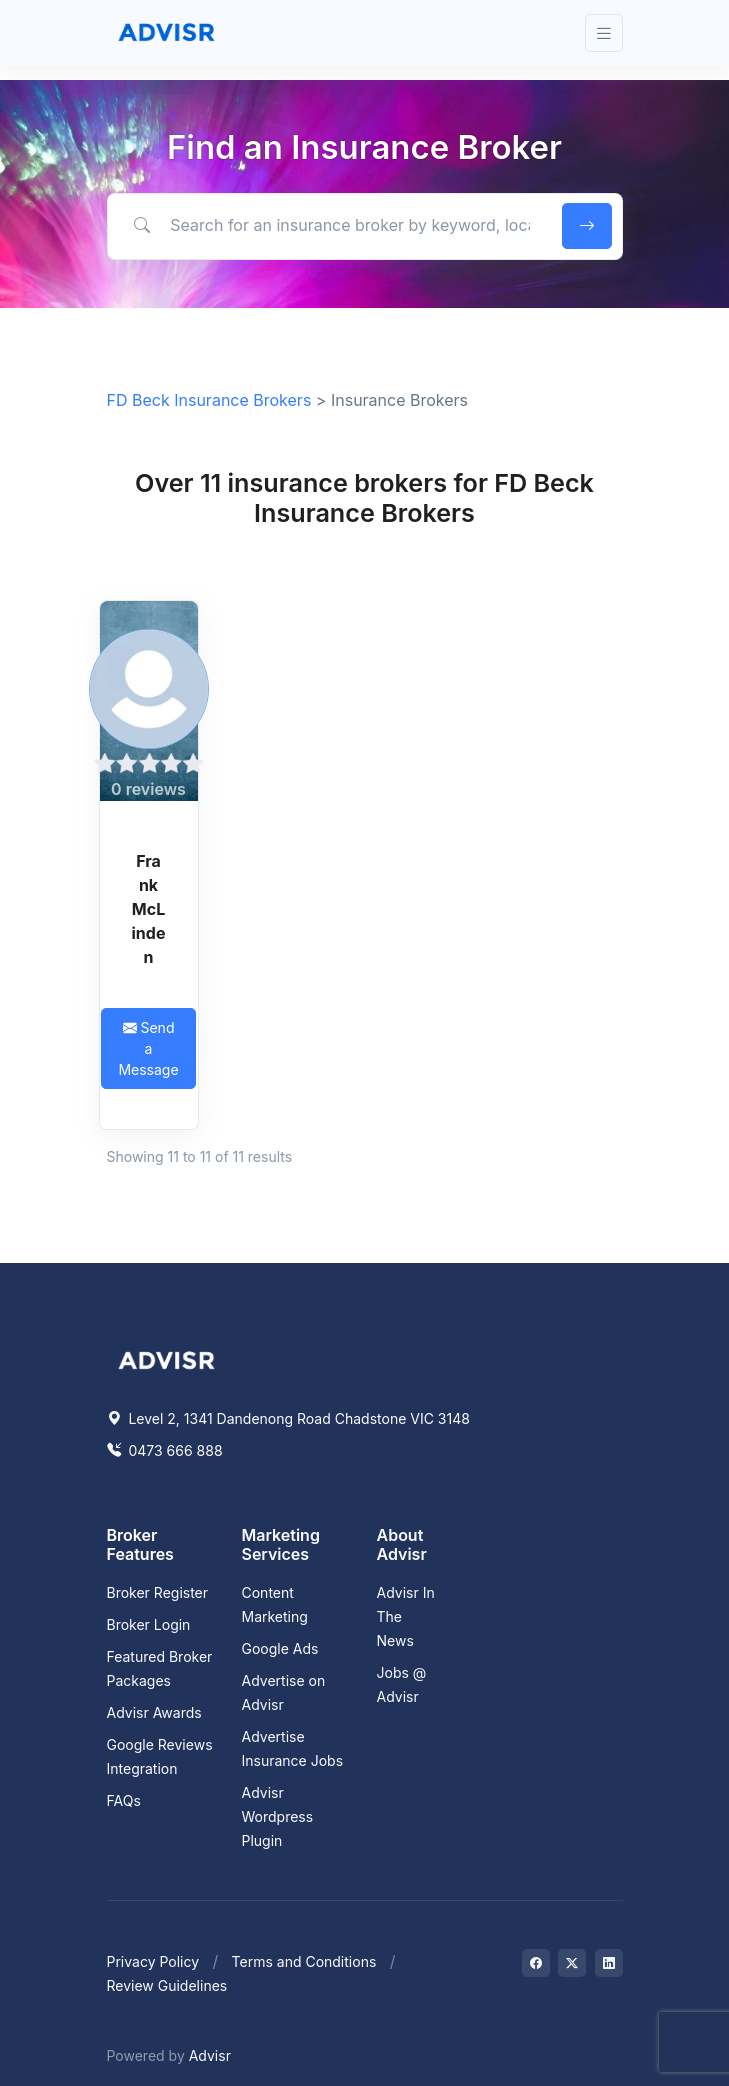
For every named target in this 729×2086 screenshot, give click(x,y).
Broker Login (149, 1624)
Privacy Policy (153, 1961)
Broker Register (158, 1592)
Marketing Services (281, 1544)
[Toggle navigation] (604, 33)
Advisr (210, 2055)
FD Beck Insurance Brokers (209, 400)
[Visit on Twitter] (572, 1963)
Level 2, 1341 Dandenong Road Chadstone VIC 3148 (288, 1418)
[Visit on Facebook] (536, 1963)
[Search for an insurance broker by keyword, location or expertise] (330, 225)
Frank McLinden (149, 909)
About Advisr (402, 1544)
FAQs (124, 1800)
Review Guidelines (167, 1985)
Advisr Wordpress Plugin (278, 1816)
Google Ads (280, 1648)
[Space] (167, 1358)
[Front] (167, 33)
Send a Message (148, 1048)
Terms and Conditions (304, 1961)
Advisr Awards (154, 1712)
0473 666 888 (165, 1450)
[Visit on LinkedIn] (609, 1963)
